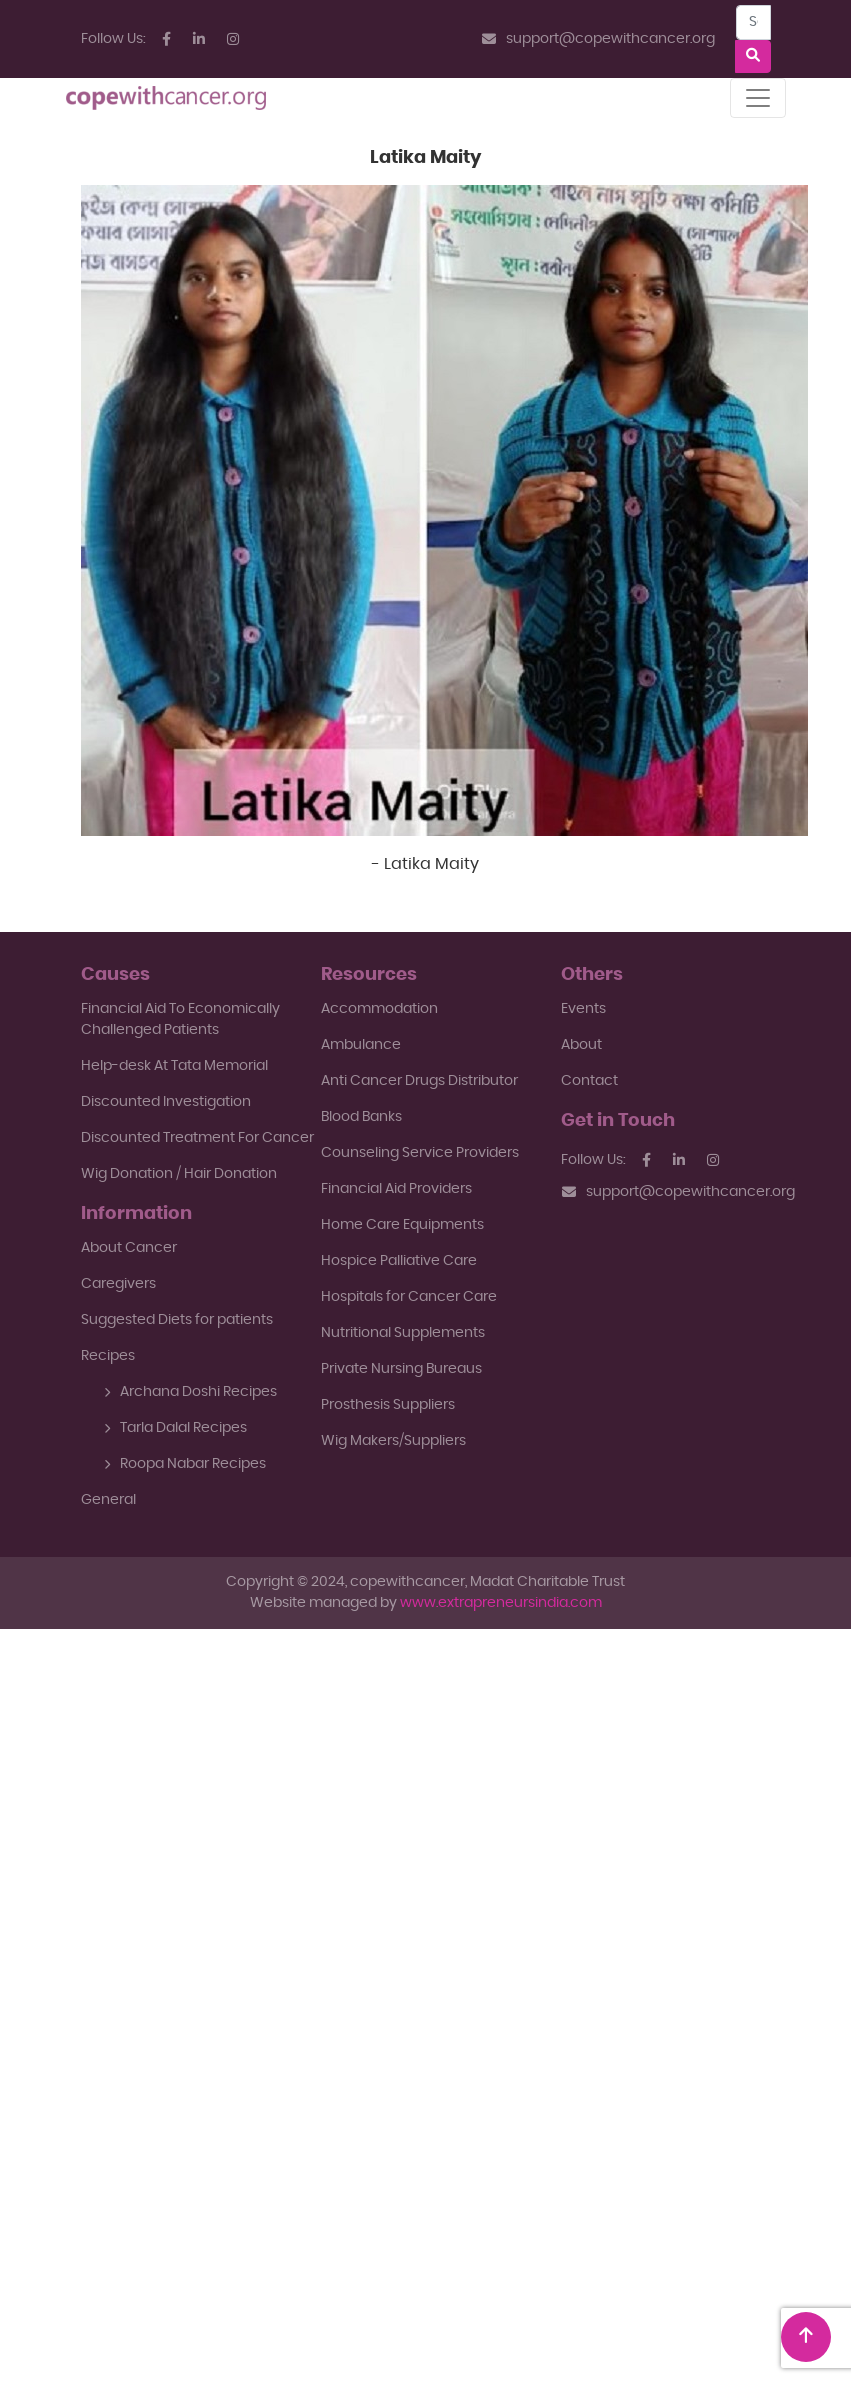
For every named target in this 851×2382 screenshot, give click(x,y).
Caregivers (118, 1284)
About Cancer (129, 1248)
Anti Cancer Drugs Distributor (419, 1081)
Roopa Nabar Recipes (185, 1464)
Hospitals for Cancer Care (409, 1297)
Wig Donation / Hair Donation (179, 1174)
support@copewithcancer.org (598, 39)
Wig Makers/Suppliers (393, 1441)
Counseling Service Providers (420, 1153)
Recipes (108, 1356)
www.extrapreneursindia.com (501, 1603)
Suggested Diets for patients (177, 1320)
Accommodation (379, 1009)
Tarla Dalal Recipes (175, 1428)
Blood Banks (361, 1117)
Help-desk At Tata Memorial (174, 1066)
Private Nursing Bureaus (401, 1369)
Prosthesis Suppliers (388, 1405)
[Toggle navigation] (758, 98)
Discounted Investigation (166, 1102)
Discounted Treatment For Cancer (197, 1138)
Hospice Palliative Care (399, 1261)
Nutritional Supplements (403, 1333)
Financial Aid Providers (396, 1189)
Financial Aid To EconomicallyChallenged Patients (180, 1019)
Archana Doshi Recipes (190, 1392)
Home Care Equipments (402, 1225)
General (108, 1500)
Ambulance (361, 1045)
